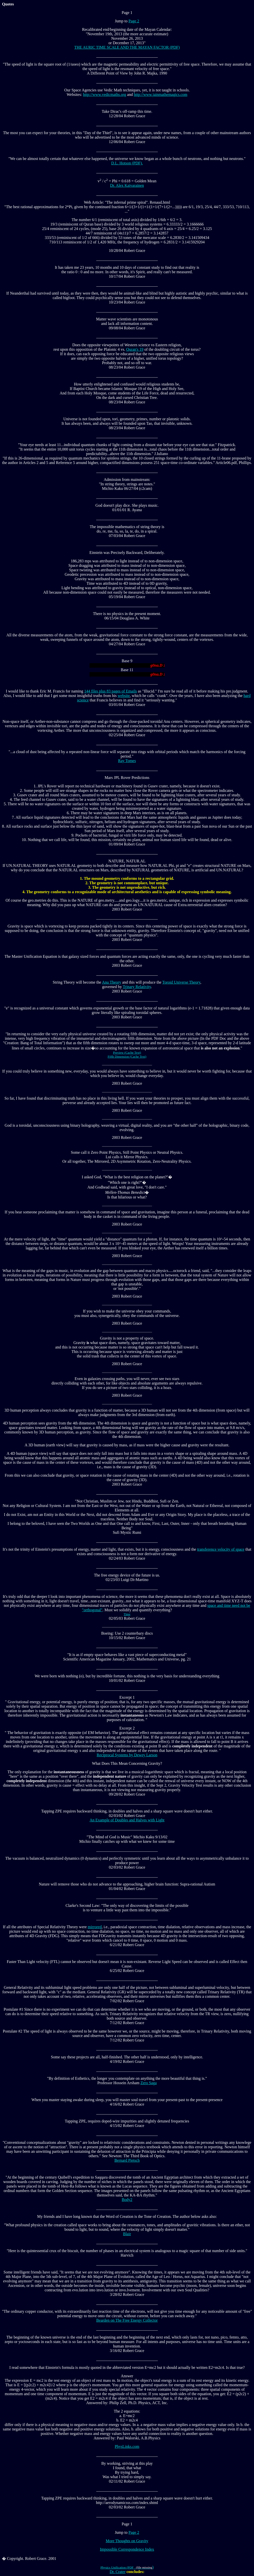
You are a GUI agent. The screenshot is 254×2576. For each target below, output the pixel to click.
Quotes (8, 4)
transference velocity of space (221, 1549)
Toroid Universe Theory (181, 982)
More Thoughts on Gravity (127, 2541)
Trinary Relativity (137, 987)
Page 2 (133, 21)
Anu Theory (111, 982)
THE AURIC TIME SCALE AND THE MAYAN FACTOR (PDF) (127, 47)
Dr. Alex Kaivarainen (127, 185)
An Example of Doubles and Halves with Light (127, 1820)
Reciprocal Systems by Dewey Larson (127, 1755)
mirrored (95, 1927)
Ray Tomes (127, 761)
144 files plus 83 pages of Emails (110, 691)
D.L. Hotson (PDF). (127, 163)
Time (127, 1614)
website (124, 695)
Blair (127, 2234)
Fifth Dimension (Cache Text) (127, 1056)
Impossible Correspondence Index (127, 2549)
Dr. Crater (118, 2572)
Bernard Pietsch (127, 2160)
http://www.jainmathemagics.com (160, 94)
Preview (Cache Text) (127, 1052)
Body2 (127, 2199)
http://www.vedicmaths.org (104, 94)
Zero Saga (148, 2083)
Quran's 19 (134, 349)
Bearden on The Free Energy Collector (127, 2320)
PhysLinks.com (127, 2446)
